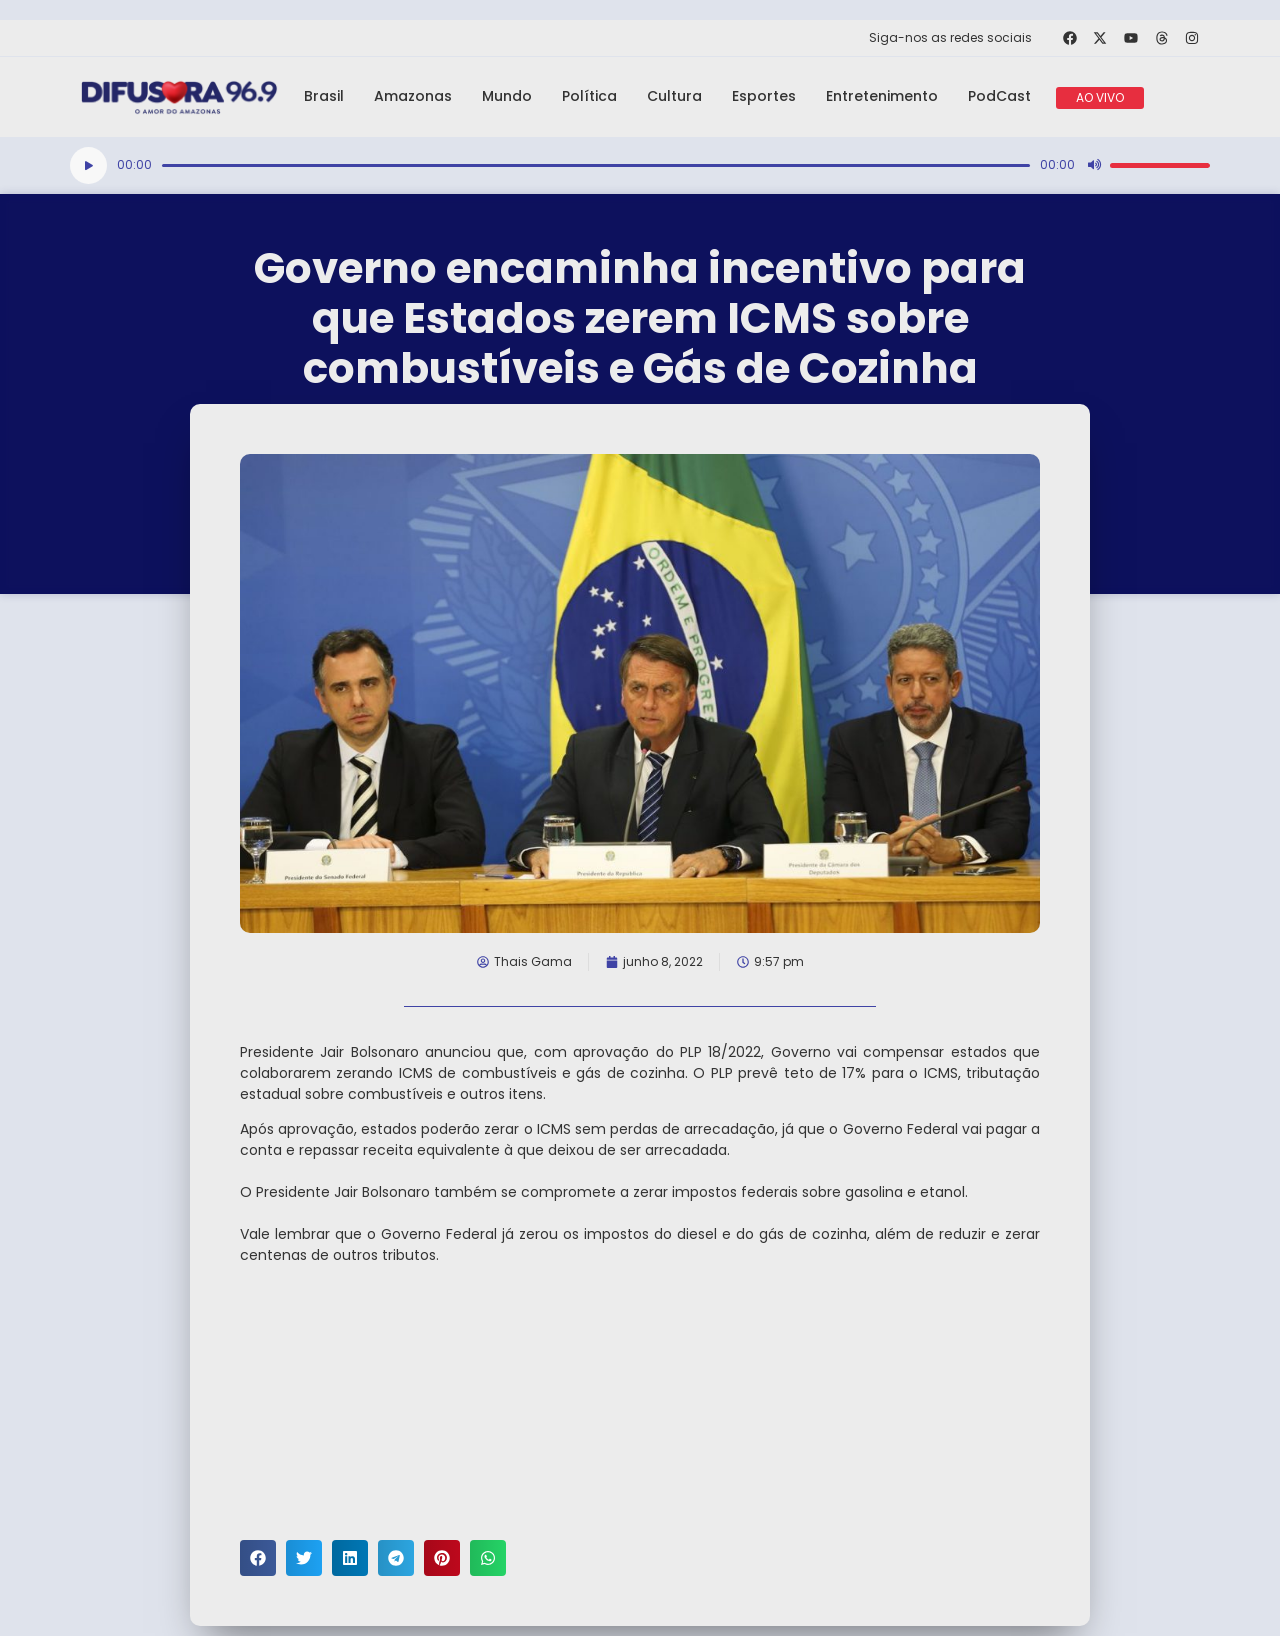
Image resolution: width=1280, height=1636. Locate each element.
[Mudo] (1094, 165)
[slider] (596, 165)
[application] (640, 165)
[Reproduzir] (88, 165)
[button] (258, 1558)
